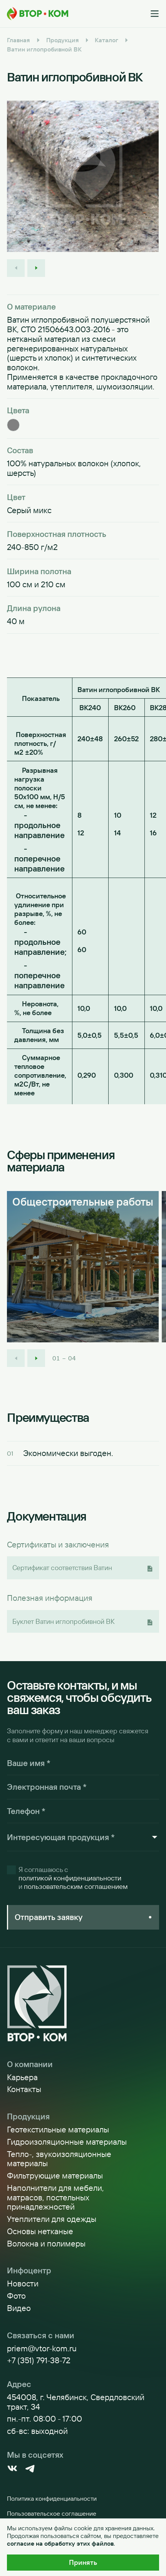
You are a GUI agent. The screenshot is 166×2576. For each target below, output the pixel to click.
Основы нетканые (40, 2231)
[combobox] (78, 1837)
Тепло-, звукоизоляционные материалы (59, 2158)
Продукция (62, 40)
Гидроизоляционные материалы (67, 2142)
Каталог (106, 40)
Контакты (24, 2089)
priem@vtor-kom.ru (42, 2348)
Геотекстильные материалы (58, 2129)
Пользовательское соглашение (51, 2513)
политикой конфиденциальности (69, 1878)
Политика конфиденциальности (52, 2498)
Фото (16, 2296)
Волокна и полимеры (46, 2243)
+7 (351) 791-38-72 (38, 2360)
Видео (19, 2308)
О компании (30, 2064)
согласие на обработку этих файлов (60, 2543)
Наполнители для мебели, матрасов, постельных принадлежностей (55, 2197)
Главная (18, 40)
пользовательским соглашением (76, 1886)
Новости (23, 2283)
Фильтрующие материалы (55, 2175)
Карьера (22, 2077)
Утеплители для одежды (51, 2219)
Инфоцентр (29, 2270)
